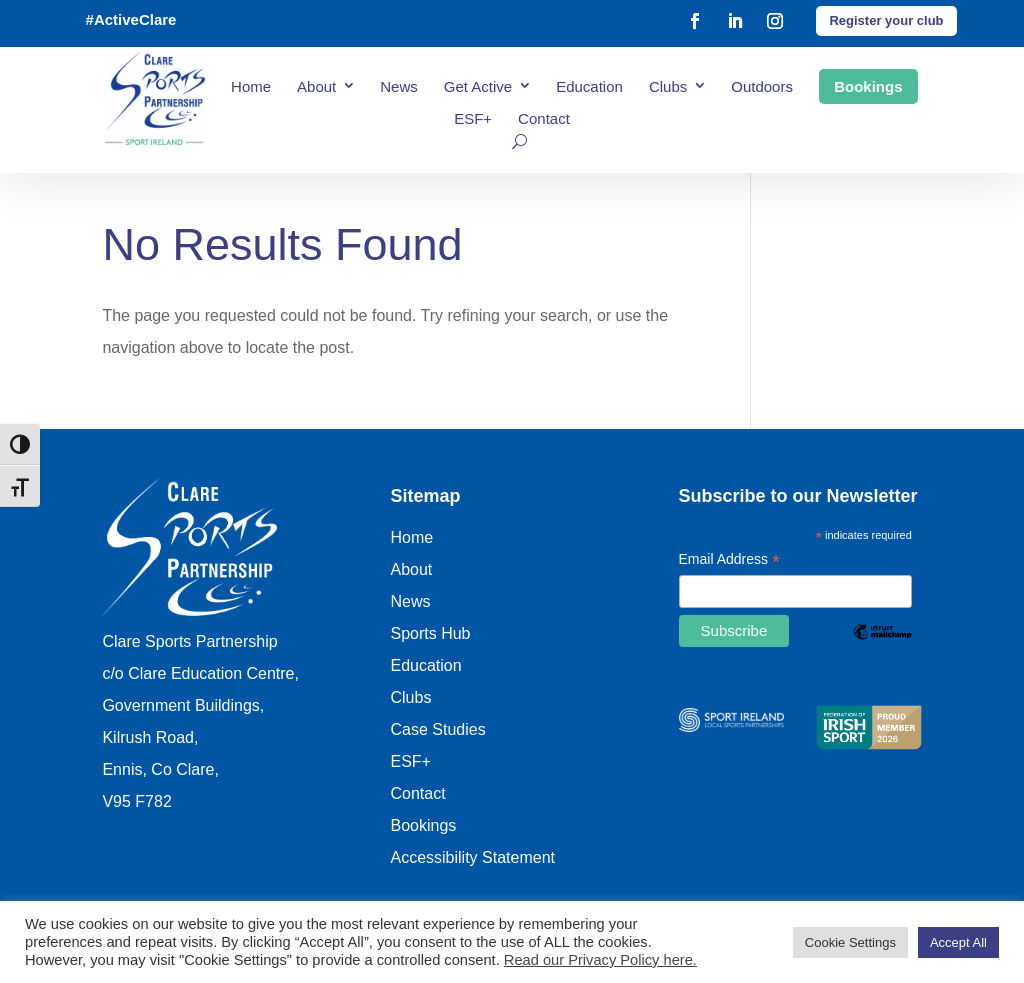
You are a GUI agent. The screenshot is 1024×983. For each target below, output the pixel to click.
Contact (544, 118)
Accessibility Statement (472, 857)
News (399, 86)
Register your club (886, 20)
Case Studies (437, 729)
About (316, 86)
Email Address (730, 561)
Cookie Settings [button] (850, 942)
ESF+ (473, 118)
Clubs (668, 86)
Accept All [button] (958, 942)
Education (589, 86)
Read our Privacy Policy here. (600, 960)
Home (251, 86)
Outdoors (762, 86)
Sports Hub (430, 633)
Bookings (868, 86)
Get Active (478, 86)
